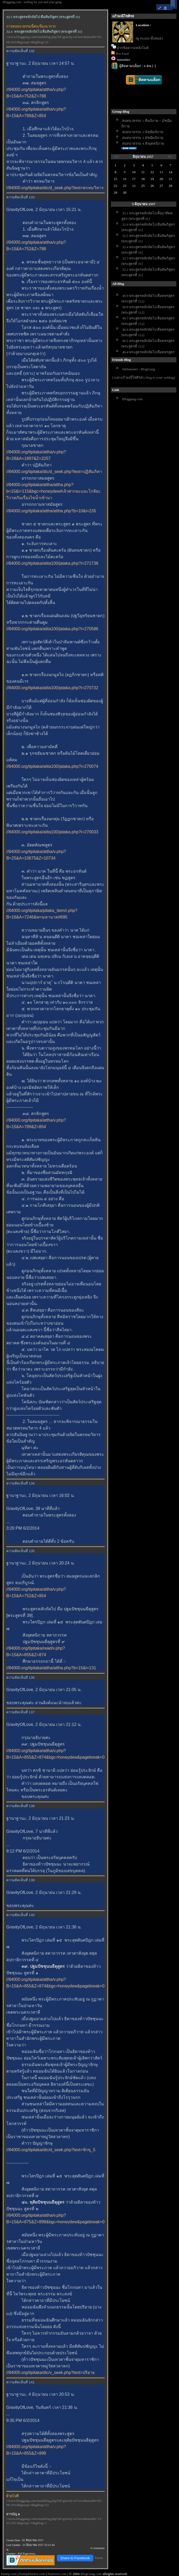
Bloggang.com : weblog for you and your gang (32, 2)
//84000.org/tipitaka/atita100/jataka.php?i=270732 (52, 688)
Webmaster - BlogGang (138, 369)
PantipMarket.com (32, 2574)
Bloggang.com (132, 399)
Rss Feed (122, 54)
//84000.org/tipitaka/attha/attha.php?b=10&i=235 (51, 511)
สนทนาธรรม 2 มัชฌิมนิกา (142, 132)
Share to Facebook (75, 2558)
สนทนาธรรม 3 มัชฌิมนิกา (142, 138)
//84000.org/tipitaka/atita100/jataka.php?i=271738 (52, 563)
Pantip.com (9, 2574)
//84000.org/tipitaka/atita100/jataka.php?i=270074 (52, 766)
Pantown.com (57, 2574)
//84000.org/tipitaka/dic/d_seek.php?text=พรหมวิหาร (55, 188)
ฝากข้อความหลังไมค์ (133, 48)
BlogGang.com (91, 2574)
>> (170, 157)
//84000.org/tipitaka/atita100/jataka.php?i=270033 (52, 832)
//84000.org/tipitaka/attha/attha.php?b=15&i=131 (51, 1668)
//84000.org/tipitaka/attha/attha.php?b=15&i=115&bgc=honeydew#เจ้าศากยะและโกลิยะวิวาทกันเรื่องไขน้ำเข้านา (53, 491)
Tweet (98, 2558)
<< (116, 157)
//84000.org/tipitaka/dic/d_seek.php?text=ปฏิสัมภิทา (54, 471)
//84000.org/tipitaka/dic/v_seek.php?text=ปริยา (50, 2372)
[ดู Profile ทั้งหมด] (149, 38)
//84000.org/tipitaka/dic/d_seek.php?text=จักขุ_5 (50, 2150)
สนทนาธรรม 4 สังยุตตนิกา (143, 143)
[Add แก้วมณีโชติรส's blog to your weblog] (143, 377)
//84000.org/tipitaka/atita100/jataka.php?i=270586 (52, 629)
